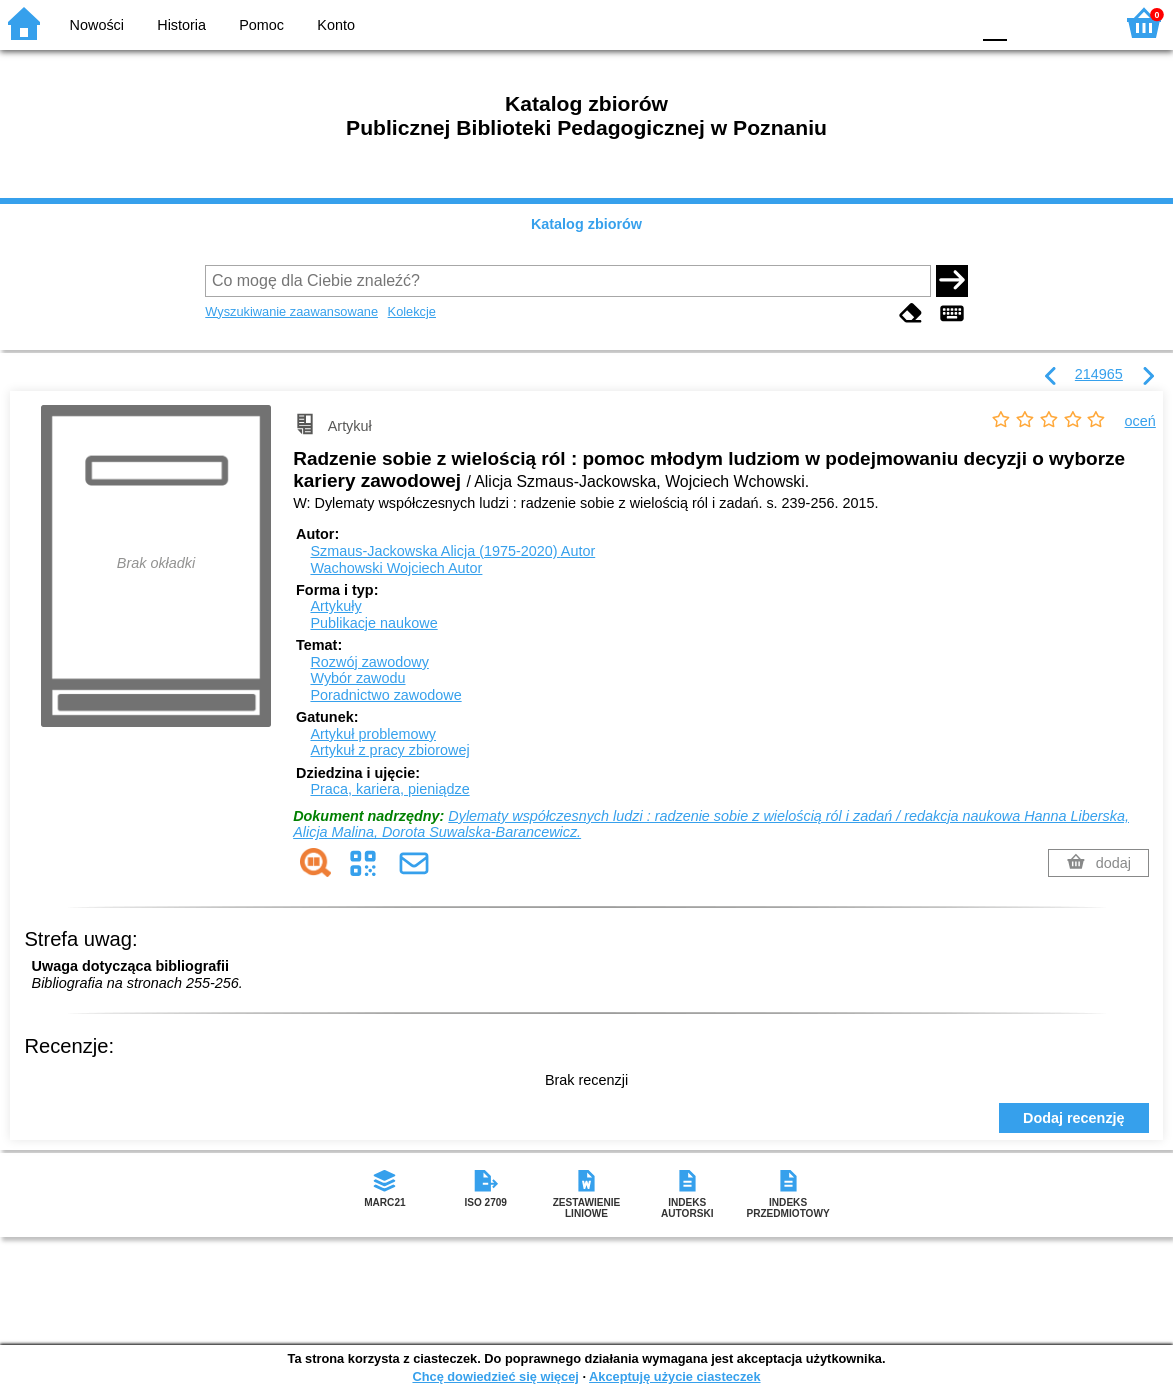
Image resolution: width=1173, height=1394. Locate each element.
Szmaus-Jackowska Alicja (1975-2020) (452, 551)
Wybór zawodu (357, 678)
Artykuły (335, 606)
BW (868, 22)
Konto (336, 25)
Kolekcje (412, 311)
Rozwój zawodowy (369, 662)
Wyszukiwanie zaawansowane (291, 311)
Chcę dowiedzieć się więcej (495, 1376)
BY (948, 22)
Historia (181, 25)
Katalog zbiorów (586, 224)
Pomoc (261, 25)
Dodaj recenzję (1074, 1118)
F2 (1075, 22)
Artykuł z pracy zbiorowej (389, 750)
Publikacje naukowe (373, 623)
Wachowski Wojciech (396, 568)
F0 (994, 22)
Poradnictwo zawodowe (385, 695)
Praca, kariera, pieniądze (389, 789)
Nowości (97, 25)
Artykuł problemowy (373, 734)
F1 (1029, 22)
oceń (1140, 421)
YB (907, 22)
